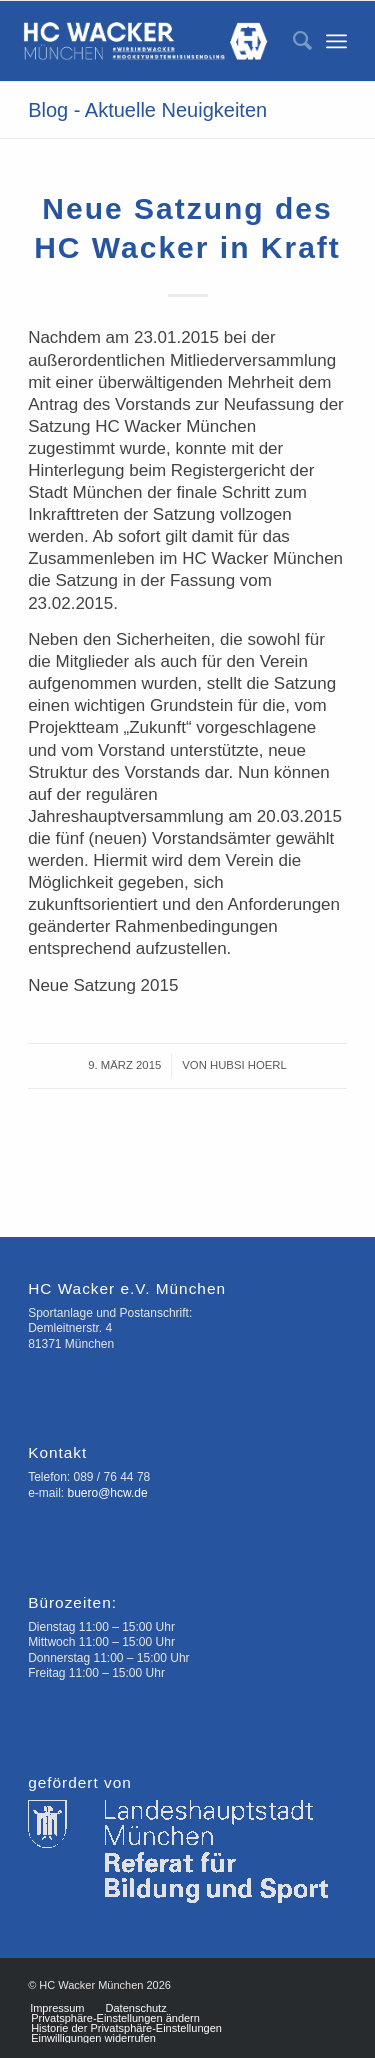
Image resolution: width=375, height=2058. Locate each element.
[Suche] (292, 41)
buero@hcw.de (107, 1493)
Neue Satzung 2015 (103, 985)
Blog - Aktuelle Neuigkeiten (147, 110)
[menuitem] (292, 41)
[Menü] (336, 41)
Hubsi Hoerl (248, 1065)
